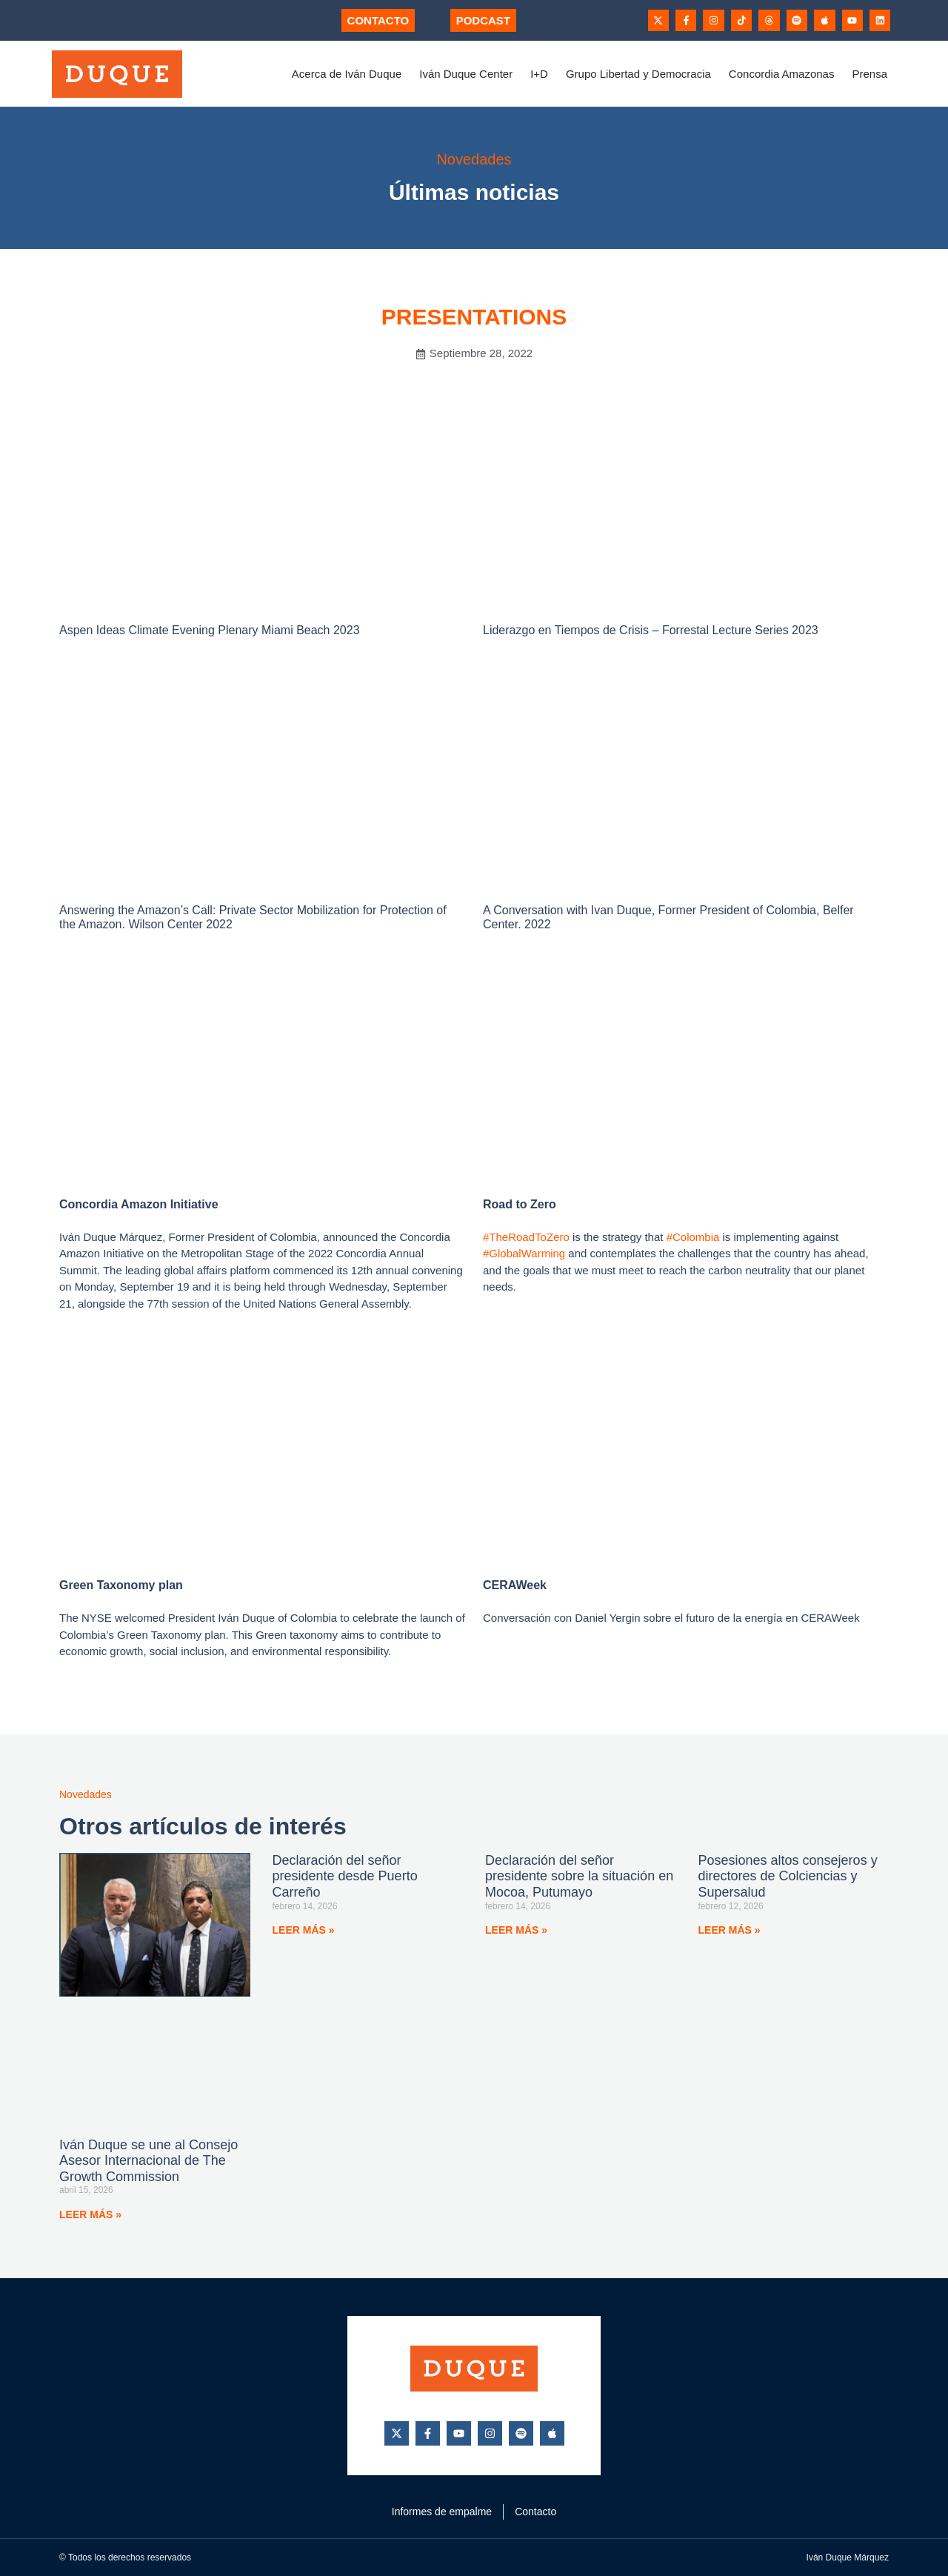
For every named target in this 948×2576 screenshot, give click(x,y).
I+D (539, 73)
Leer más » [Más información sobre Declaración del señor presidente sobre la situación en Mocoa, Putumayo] (516, 1930)
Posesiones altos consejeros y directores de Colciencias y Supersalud (788, 1876)
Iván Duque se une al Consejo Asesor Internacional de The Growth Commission (148, 2160)
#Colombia (693, 1237)
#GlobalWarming (524, 1253)
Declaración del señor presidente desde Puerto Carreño (345, 1876)
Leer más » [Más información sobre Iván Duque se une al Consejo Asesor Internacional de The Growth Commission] (90, 2214)
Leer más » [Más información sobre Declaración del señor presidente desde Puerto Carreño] (304, 1930)
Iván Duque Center (466, 73)
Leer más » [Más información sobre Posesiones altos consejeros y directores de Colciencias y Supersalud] (729, 1930)
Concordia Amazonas (782, 73)
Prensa (869, 73)
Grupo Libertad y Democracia (638, 73)
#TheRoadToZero (526, 1237)
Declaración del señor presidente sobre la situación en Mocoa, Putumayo (579, 1876)
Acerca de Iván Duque (346, 73)
